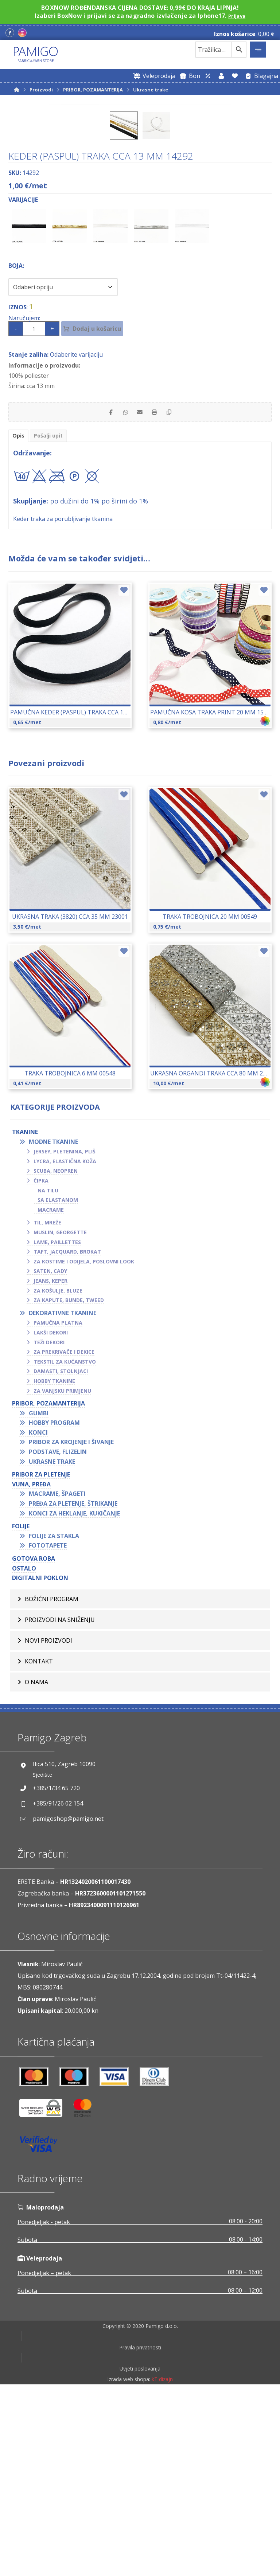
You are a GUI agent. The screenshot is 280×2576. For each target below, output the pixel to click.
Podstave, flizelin (58, 1637)
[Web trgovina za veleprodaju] (153, 76)
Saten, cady (50, 1456)
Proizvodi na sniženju (60, 1805)
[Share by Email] (140, 594)
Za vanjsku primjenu (62, 1575)
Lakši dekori (51, 1517)
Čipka (41, 1366)
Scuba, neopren (56, 1356)
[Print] (158, 594)
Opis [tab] (19, 620)
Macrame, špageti (57, 1679)
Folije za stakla (54, 1721)
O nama (36, 1867)
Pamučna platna (58, 1508)
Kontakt (39, 1846)
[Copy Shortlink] (176, 594)
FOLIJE (21, 1711)
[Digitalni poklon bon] (188, 76)
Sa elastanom (58, 1385)
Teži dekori (49, 1527)
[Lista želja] (235, 76)
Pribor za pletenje (41, 1660)
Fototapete (48, 1731)
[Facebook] (9, 32)
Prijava (237, 16)
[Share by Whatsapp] (121, 594)
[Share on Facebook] (103, 594)
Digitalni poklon (40, 1763)
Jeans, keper (50, 1465)
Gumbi (38, 1598)
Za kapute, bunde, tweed (69, 1485)
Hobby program (54, 1608)
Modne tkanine (53, 1327)
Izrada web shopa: (128, 2570)
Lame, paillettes (57, 1427)
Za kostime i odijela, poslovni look (84, 1446)
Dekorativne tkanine (62, 1498)
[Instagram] (22, 32)
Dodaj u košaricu (105, 510)
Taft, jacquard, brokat (67, 1437)
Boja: (16, 447)
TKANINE (25, 1317)
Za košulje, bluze (58, 1475)
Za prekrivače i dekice (64, 1537)
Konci (38, 1618)
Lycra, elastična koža (65, 1346)
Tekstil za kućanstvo (65, 1546)
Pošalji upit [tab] (51, 620)
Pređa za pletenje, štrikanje (73, 1689)
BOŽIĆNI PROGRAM (51, 1784)
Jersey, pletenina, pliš (65, 1336)
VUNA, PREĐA (31, 1669)
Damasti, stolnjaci (61, 1556)
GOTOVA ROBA (33, 1744)
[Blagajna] (260, 76)
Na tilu (48, 1375)
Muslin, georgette (60, 1417)
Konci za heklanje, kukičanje (74, 1698)
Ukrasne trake (52, 1647)
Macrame (51, 1394)
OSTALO (24, 1753)
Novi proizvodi (48, 1826)
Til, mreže (47, 1407)
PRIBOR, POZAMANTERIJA (48, 1589)
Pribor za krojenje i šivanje (71, 1627)
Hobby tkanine (54, 1566)
